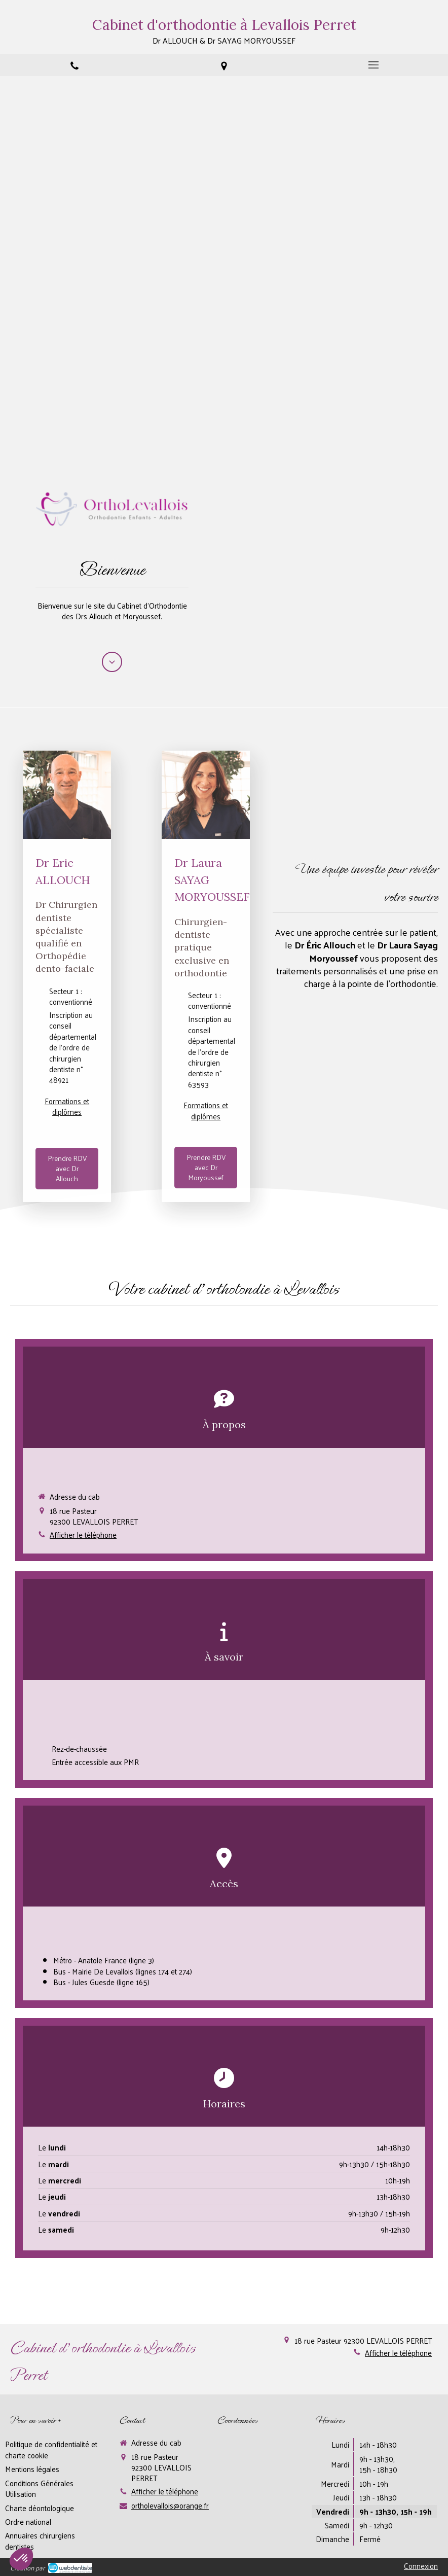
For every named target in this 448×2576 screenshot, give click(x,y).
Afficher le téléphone (83, 1534)
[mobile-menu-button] (373, 65)
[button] (224, 1450)
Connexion (421, 2565)
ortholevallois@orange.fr (170, 2505)
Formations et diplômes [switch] (67, 1106)
